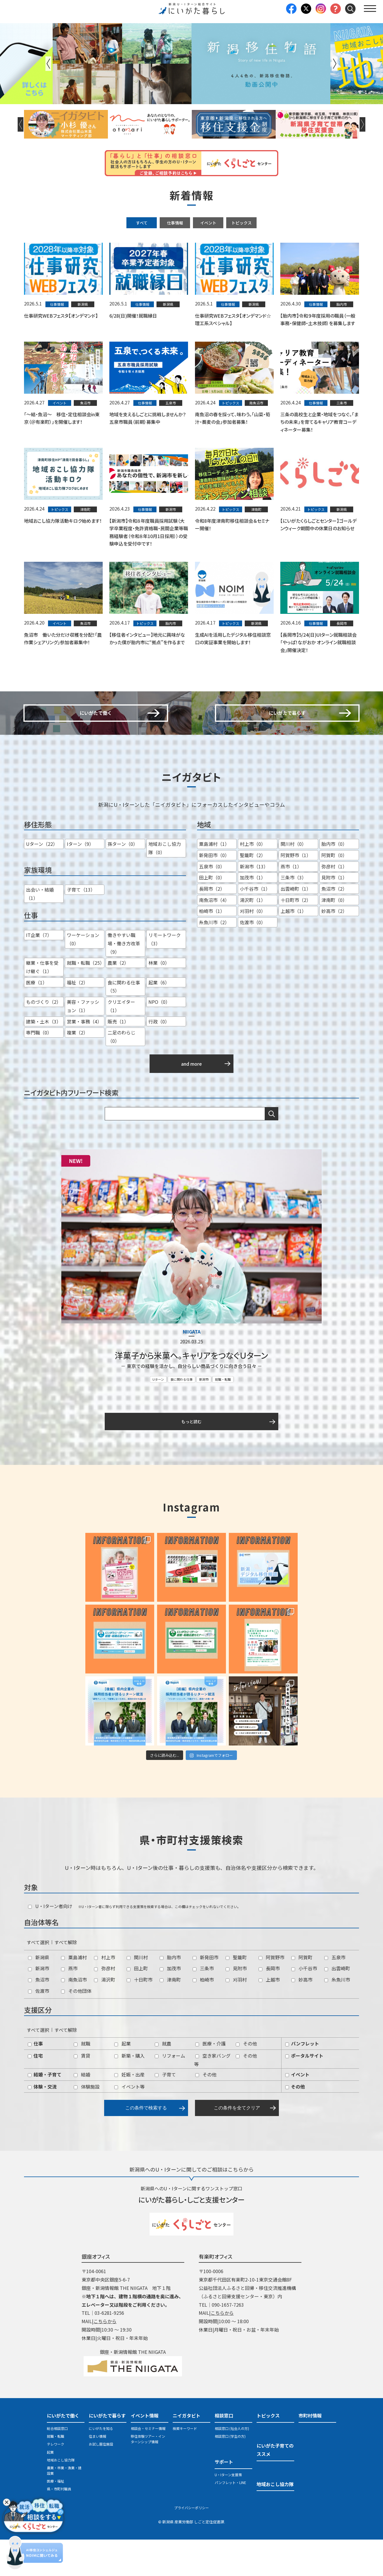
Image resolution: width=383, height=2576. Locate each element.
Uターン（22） (42, 881)
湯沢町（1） (253, 937)
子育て (165, 2110)
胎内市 (170, 1993)
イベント (208, 223)
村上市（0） (253, 881)
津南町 (170, 2016)
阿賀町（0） (334, 892)
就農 (163, 2080)
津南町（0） (334, 937)
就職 (82, 2080)
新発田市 (205, 1993)
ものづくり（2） (43, 1039)
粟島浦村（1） (214, 881)
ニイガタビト (186, 2452)
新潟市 (204, 1415)
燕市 (69, 2004)
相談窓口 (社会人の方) (232, 2464)
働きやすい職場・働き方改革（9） (124, 981)
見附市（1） (334, 915)
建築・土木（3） (43, 1058)
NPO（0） (159, 1039)
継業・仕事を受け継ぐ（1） (42, 1004)
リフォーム (170, 2092)
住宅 (35, 2092)
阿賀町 (301, 1993)
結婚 (82, 2110)
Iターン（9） (80, 881)
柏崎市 (203, 2016)
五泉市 (334, 1993)
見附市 (236, 2004)
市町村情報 (310, 2452)
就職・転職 (223, 1415)
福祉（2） (77, 1019)
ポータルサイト (304, 2092)
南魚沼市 (74, 2016)
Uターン (158, 1415)
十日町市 (139, 2016)
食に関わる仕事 (181, 1415)
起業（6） (159, 1019)
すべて (141, 223)
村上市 (104, 1993)
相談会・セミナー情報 (148, 2464)
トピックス (241, 223)
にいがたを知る (101, 2464)
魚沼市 (38, 2016)
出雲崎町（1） (296, 926)
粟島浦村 (74, 1993)
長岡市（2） (212, 926)
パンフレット (302, 2080)
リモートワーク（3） (164, 976)
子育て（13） (81, 926)
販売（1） (118, 1058)
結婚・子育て (44, 2110)
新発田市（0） (214, 892)
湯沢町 (104, 2016)
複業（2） (77, 1070)
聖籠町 (236, 1993)
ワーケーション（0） (83, 976)
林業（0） (159, 1000)
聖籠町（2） (253, 892)
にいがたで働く (63, 2452)
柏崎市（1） (212, 948)
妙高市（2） (334, 948)
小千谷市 (304, 2004)
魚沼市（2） (334, 926)
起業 (122, 2080)
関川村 (137, 1993)
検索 (271, 1151)
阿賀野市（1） (296, 892)
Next (335, 63)
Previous (48, 63)
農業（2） (118, 1000)
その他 (246, 2080)
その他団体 (76, 2027)
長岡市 (269, 2004)
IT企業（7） (39, 972)
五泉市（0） (212, 903)
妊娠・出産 (129, 2110)
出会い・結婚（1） (40, 931)
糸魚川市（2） (214, 959)
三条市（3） (293, 915)
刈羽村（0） (253, 948)
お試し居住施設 (101, 2480)
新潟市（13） (254, 903)
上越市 (269, 2016)
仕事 (35, 2080)
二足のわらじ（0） (121, 1074)
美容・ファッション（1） (83, 1043)
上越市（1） (293, 948)
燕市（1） (291, 903)
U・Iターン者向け (50, 1942)
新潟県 (38, 1993)
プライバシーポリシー (191, 2544)
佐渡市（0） (253, 959)
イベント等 (129, 2123)
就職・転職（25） (85, 1000)
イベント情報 (145, 2452)
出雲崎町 (337, 2004)
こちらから (105, 2357)
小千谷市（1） (255, 926)
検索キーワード (185, 2464)
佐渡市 (38, 2027)
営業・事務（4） (84, 1058)
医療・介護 (210, 2080)
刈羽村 (236, 2016)
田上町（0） (212, 915)
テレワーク (55, 2480)
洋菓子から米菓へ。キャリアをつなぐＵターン (191, 1392)
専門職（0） (39, 1070)
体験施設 (87, 2123)
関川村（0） (293, 881)
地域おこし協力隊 (61, 2496)
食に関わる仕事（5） (124, 1024)
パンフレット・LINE (230, 2519)
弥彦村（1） (334, 903)
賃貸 (82, 2092)
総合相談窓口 (57, 2464)
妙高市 (301, 2016)
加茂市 (170, 2004)
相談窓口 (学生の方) (230, 2472)
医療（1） (36, 1019)
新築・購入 (129, 2092)
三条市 (203, 2004)
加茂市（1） (253, 915)
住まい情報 (97, 2472)
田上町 (137, 2004)
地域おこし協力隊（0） (164, 885)
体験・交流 (42, 2123)
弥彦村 (104, 2004)
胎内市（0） (334, 881)
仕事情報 (175, 223)
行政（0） (159, 1058)
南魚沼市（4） (214, 937)
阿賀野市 (271, 1993)
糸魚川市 (337, 2016)
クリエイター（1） (121, 1043)
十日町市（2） (296, 937)
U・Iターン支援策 (228, 2511)
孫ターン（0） (123, 881)
